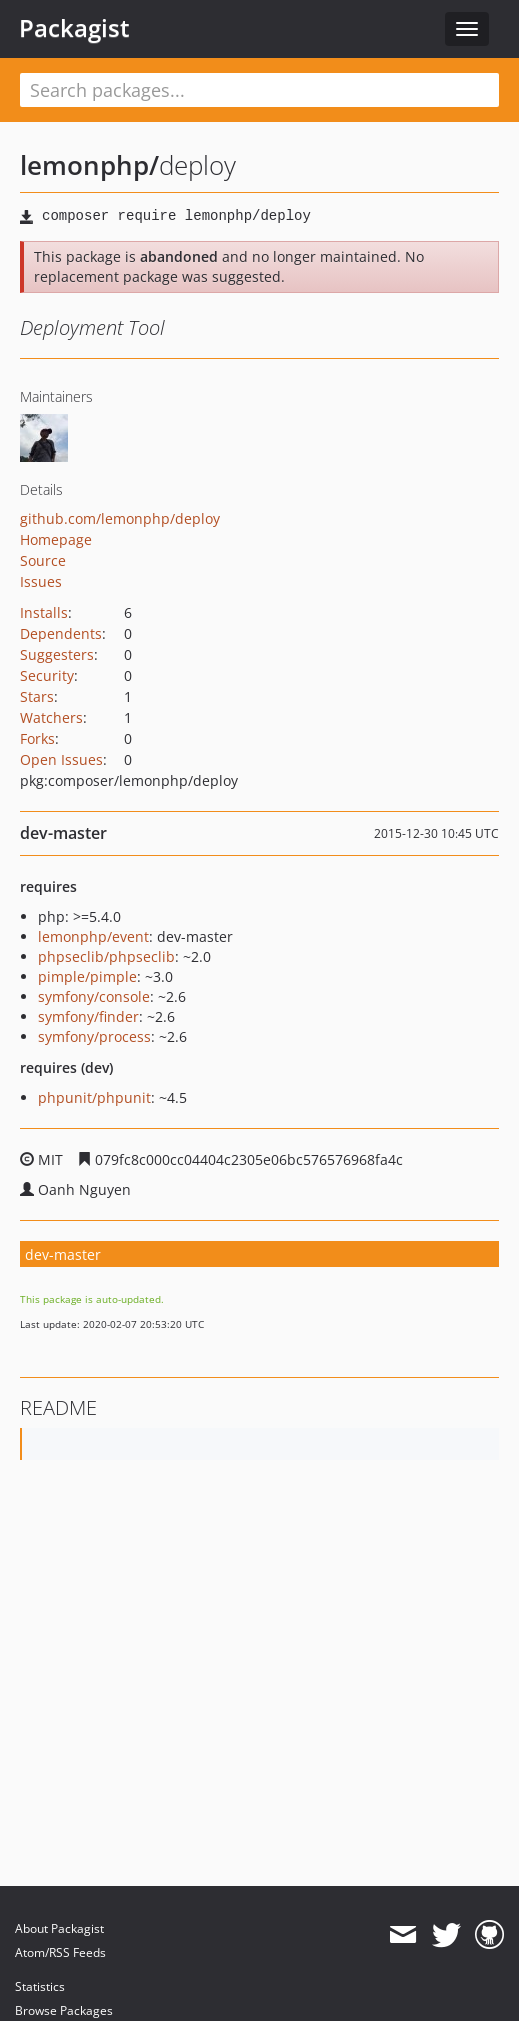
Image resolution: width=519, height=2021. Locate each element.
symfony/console (94, 996)
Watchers (51, 717)
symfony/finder (88, 1016)
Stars (37, 696)
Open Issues (61, 759)
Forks (37, 738)
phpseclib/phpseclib (106, 956)
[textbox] (259, 90)
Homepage (56, 539)
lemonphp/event (93, 936)
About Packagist (59, 1928)
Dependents (61, 633)
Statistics (40, 1986)
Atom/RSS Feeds (60, 1952)
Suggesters (57, 654)
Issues (41, 581)
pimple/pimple (87, 976)
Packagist (74, 28)
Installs (44, 612)
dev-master (63, 1254)
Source (43, 560)
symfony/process (94, 1036)
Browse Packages (64, 2010)
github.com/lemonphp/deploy (120, 518)
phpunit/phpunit (94, 1097)
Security (47, 675)
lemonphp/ (89, 165)
